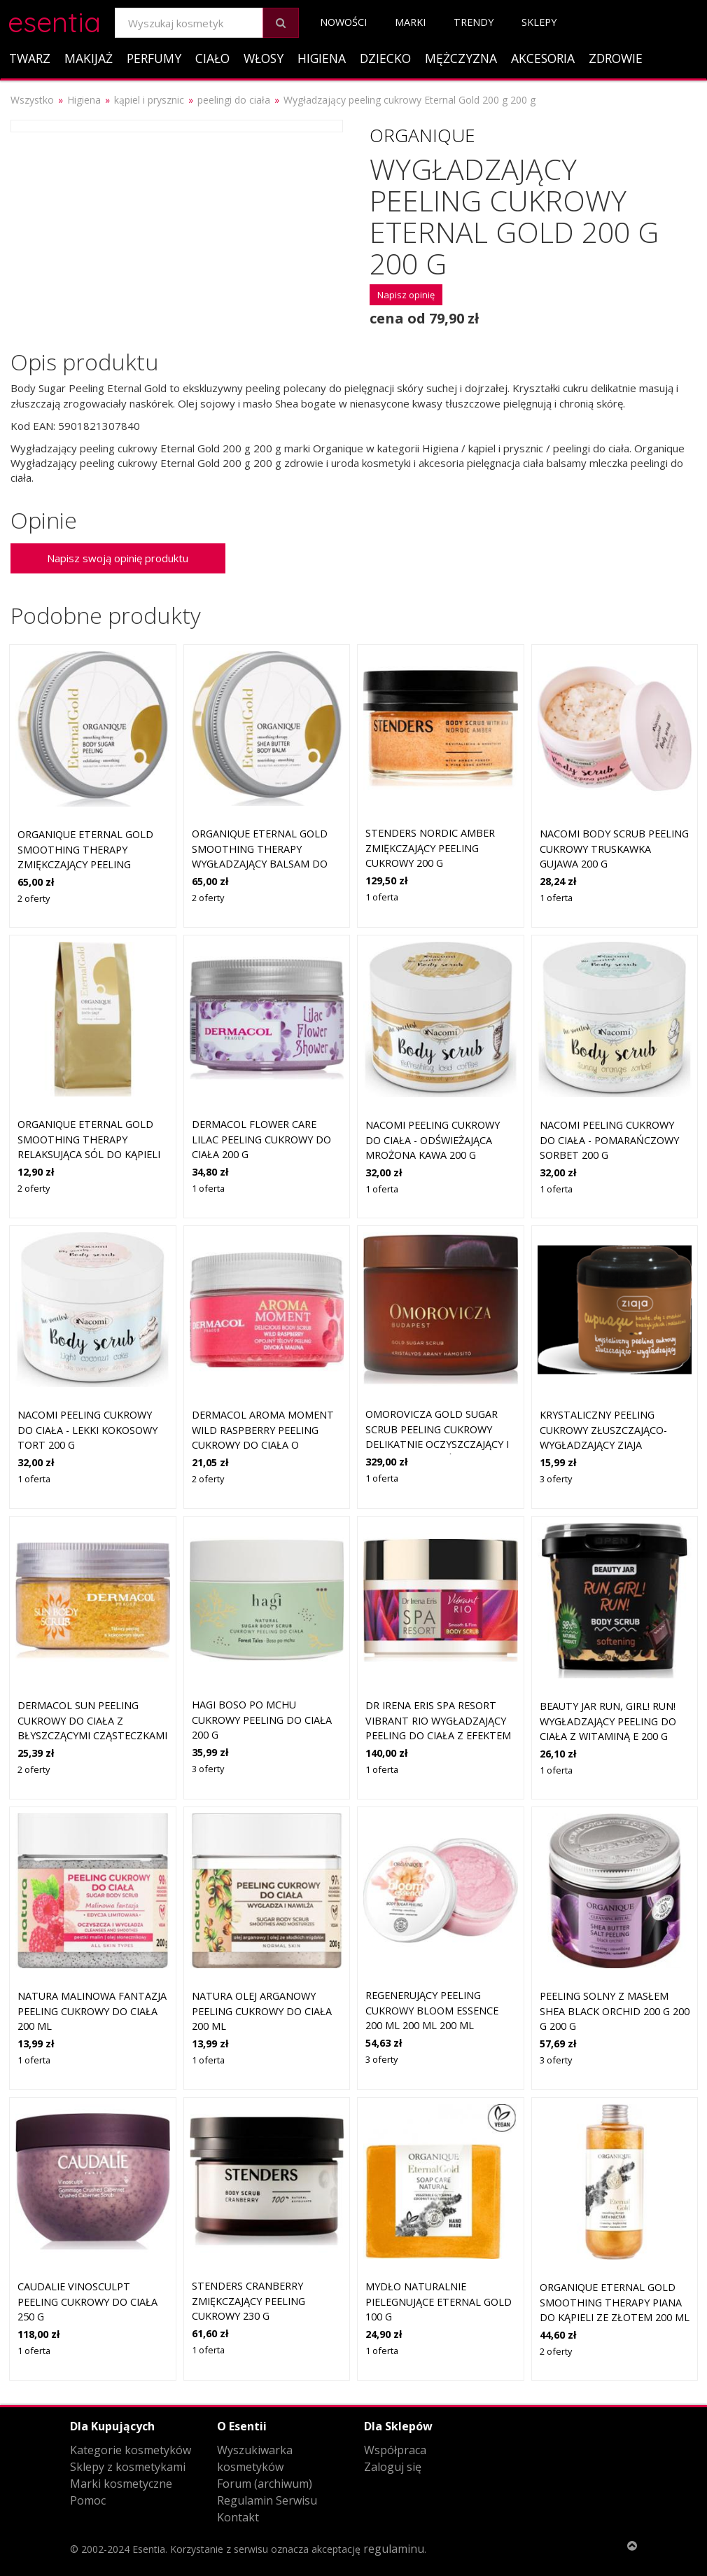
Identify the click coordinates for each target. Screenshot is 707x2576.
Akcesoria (543, 58)
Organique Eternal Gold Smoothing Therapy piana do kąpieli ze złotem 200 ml (615, 2302)
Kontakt (238, 2517)
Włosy (264, 58)
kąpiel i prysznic (149, 99)
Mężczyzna (461, 58)
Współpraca (395, 2450)
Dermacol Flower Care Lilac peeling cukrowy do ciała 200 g (261, 1139)
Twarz (29, 58)
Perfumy (154, 58)
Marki (410, 22)
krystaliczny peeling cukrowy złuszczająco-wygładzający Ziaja (603, 1429)
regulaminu (393, 2548)
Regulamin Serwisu (267, 2500)
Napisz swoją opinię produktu (117, 558)
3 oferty (556, 1479)
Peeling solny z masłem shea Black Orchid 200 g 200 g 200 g (615, 2011)
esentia (54, 20)
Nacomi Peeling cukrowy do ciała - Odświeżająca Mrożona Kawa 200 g (432, 1140)
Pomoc (88, 2500)
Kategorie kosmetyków (130, 2450)
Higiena (322, 58)
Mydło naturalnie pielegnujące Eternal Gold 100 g (438, 2301)
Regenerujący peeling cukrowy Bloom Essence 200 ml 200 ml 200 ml (431, 2010)
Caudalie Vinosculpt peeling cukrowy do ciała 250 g (88, 2301)
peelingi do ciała (233, 99)
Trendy (473, 22)
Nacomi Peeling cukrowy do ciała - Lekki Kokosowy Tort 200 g (88, 1429)
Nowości (343, 22)
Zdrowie (616, 58)
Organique (422, 135)
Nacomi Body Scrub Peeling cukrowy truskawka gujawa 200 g (614, 848)
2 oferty (34, 898)
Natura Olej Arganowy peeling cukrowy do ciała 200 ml (262, 2011)
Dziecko (385, 58)
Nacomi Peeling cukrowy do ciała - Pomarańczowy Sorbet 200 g (609, 1140)
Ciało (212, 58)
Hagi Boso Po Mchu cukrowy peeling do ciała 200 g (262, 1719)
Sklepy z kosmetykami (128, 2466)
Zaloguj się (392, 2466)
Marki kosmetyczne (121, 2483)
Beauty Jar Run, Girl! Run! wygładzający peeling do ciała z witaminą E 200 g (608, 1721)
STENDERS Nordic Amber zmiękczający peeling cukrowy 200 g (430, 848)
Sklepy (539, 22)
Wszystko (32, 99)
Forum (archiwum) (264, 2483)
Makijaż (88, 58)
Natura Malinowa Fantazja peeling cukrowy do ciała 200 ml (92, 2011)
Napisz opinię (406, 294)
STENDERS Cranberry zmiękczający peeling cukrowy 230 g (248, 2301)
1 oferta (381, 897)
